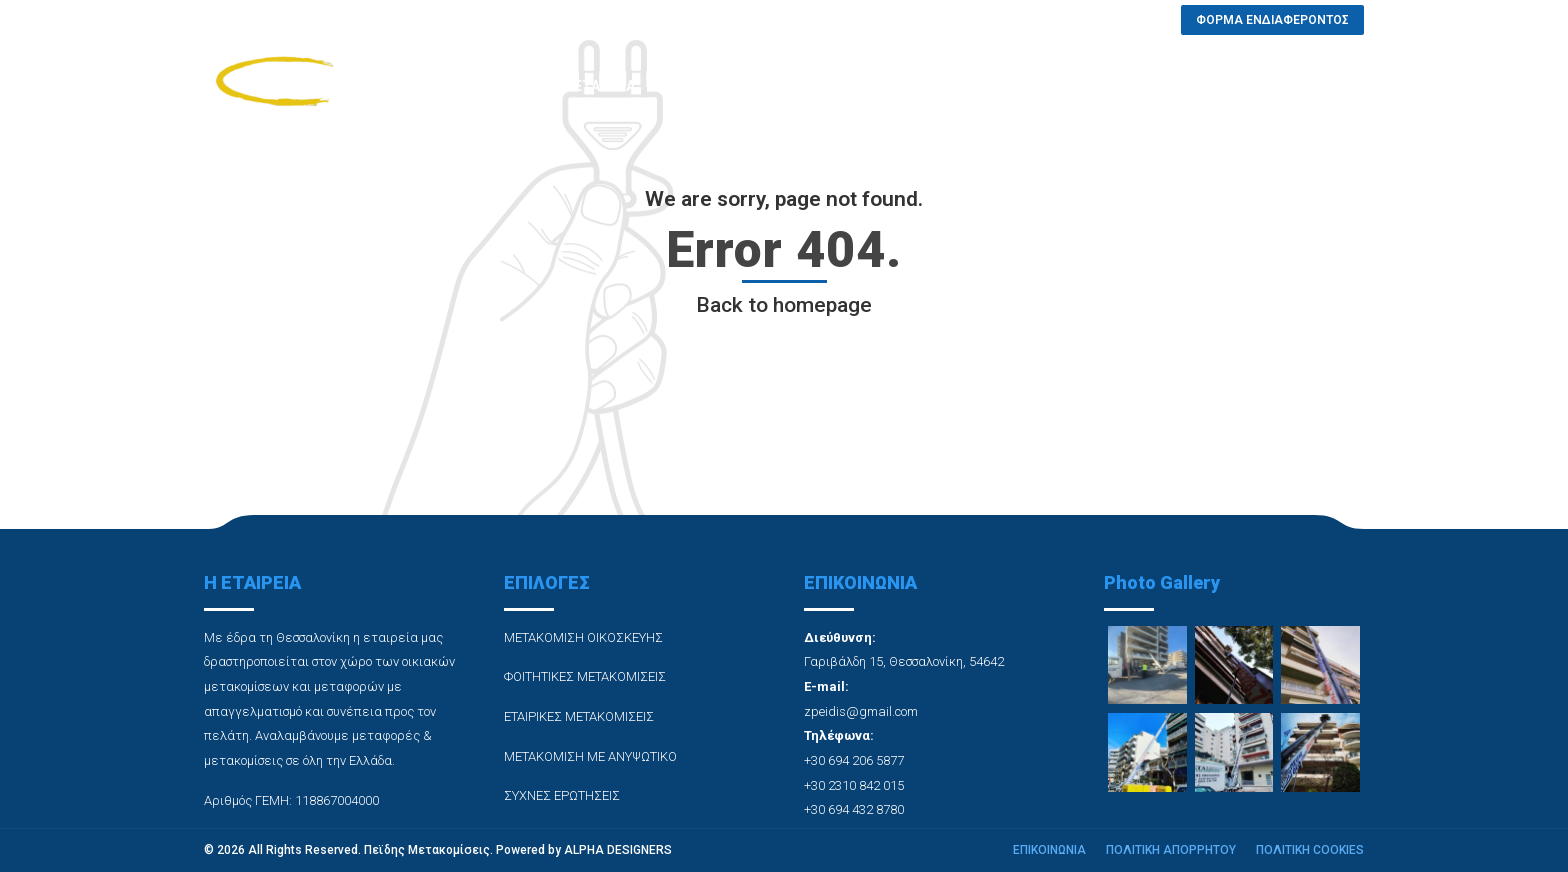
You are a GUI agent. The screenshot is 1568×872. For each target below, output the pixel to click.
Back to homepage (784, 305)
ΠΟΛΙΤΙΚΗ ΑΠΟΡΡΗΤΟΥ (1171, 850)
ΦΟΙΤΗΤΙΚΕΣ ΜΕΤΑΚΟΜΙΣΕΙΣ (585, 676)
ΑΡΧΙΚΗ (505, 86)
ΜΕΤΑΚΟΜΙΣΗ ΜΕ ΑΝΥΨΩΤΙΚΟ (590, 756)
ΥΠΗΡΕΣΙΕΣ (702, 86)
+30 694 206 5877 (854, 760)
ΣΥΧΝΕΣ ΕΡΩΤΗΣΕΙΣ (977, 86)
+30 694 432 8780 (854, 809)
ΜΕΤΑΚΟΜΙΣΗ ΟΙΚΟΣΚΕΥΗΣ (583, 637)
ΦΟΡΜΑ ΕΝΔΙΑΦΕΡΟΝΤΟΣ (1277, 86)
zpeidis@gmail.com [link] (861, 711)
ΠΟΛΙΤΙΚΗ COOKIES (1310, 850)
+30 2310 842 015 (854, 785)
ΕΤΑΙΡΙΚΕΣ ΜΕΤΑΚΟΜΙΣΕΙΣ (579, 716)
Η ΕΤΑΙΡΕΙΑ (598, 86)
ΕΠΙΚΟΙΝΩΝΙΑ (1116, 86)
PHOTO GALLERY (825, 86)
